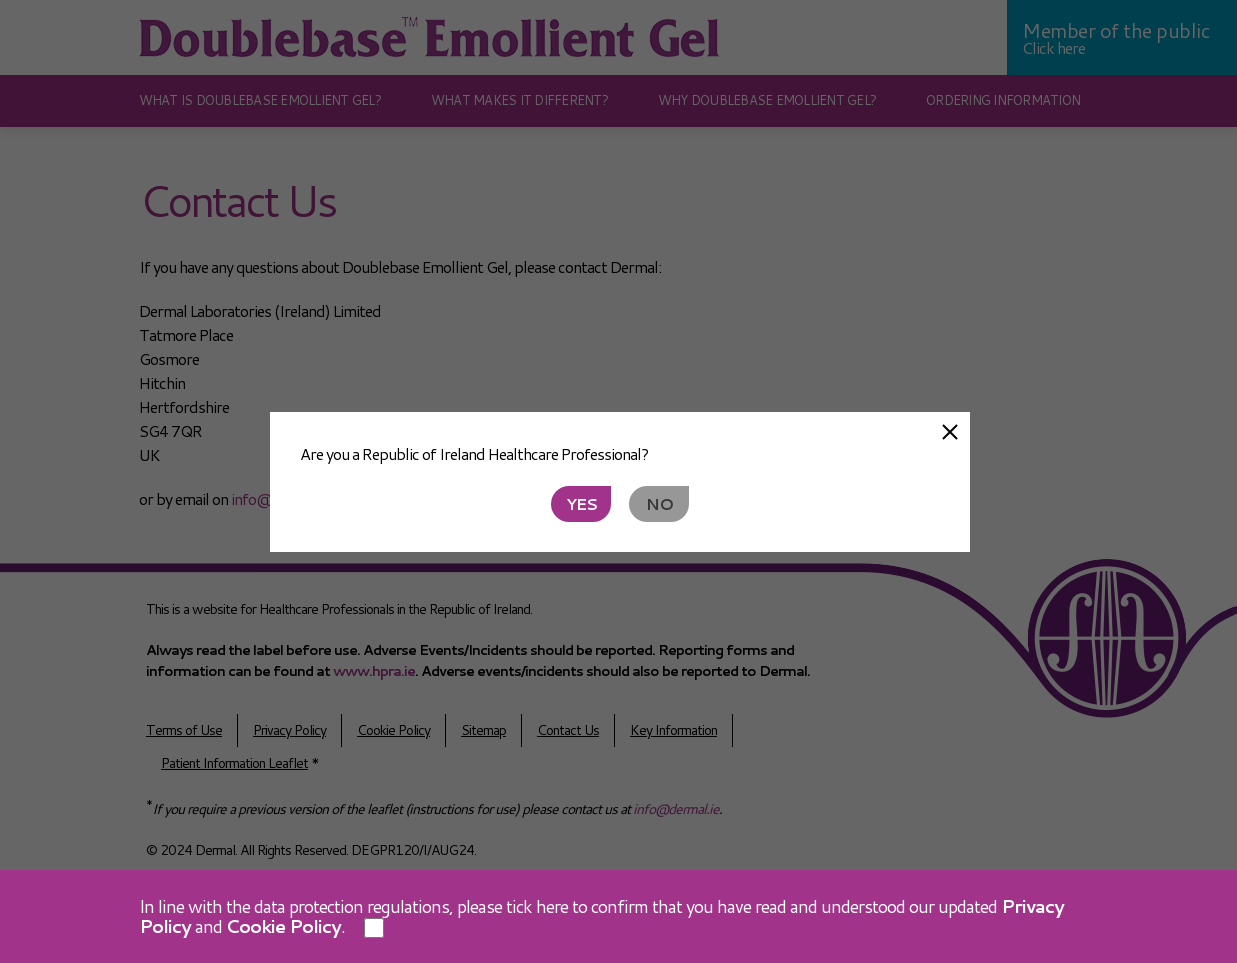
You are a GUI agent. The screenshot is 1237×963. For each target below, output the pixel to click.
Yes (581, 503)
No (659, 503)
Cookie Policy (283, 926)
